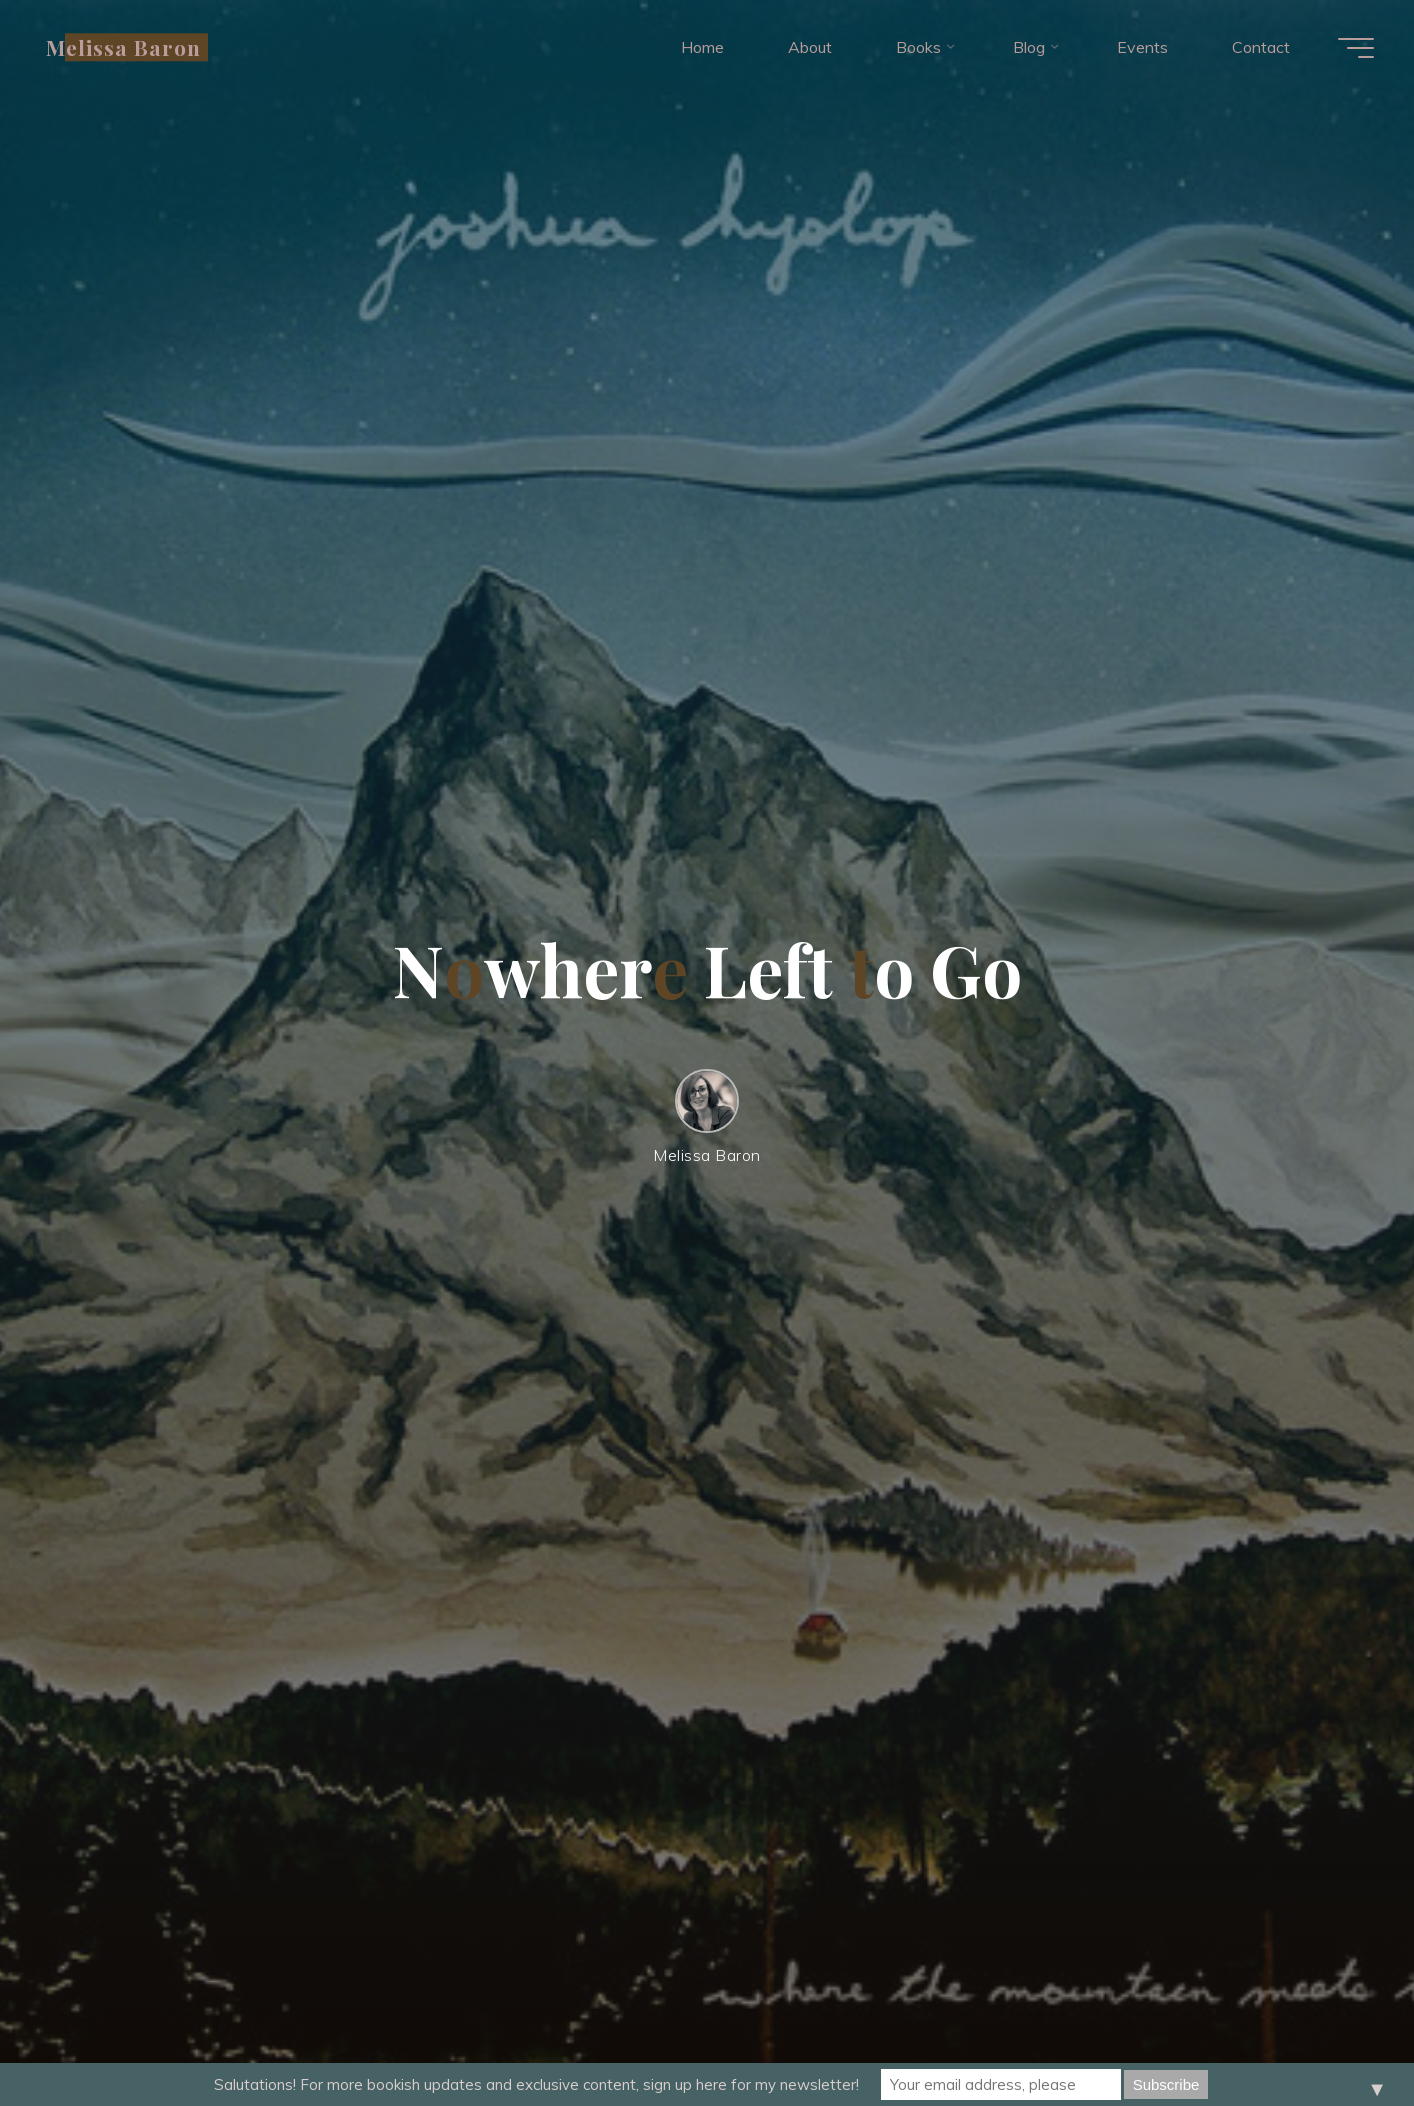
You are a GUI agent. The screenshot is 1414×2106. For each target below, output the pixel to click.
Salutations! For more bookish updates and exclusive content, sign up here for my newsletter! (536, 2084)
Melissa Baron (124, 47)
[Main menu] (1356, 48)
